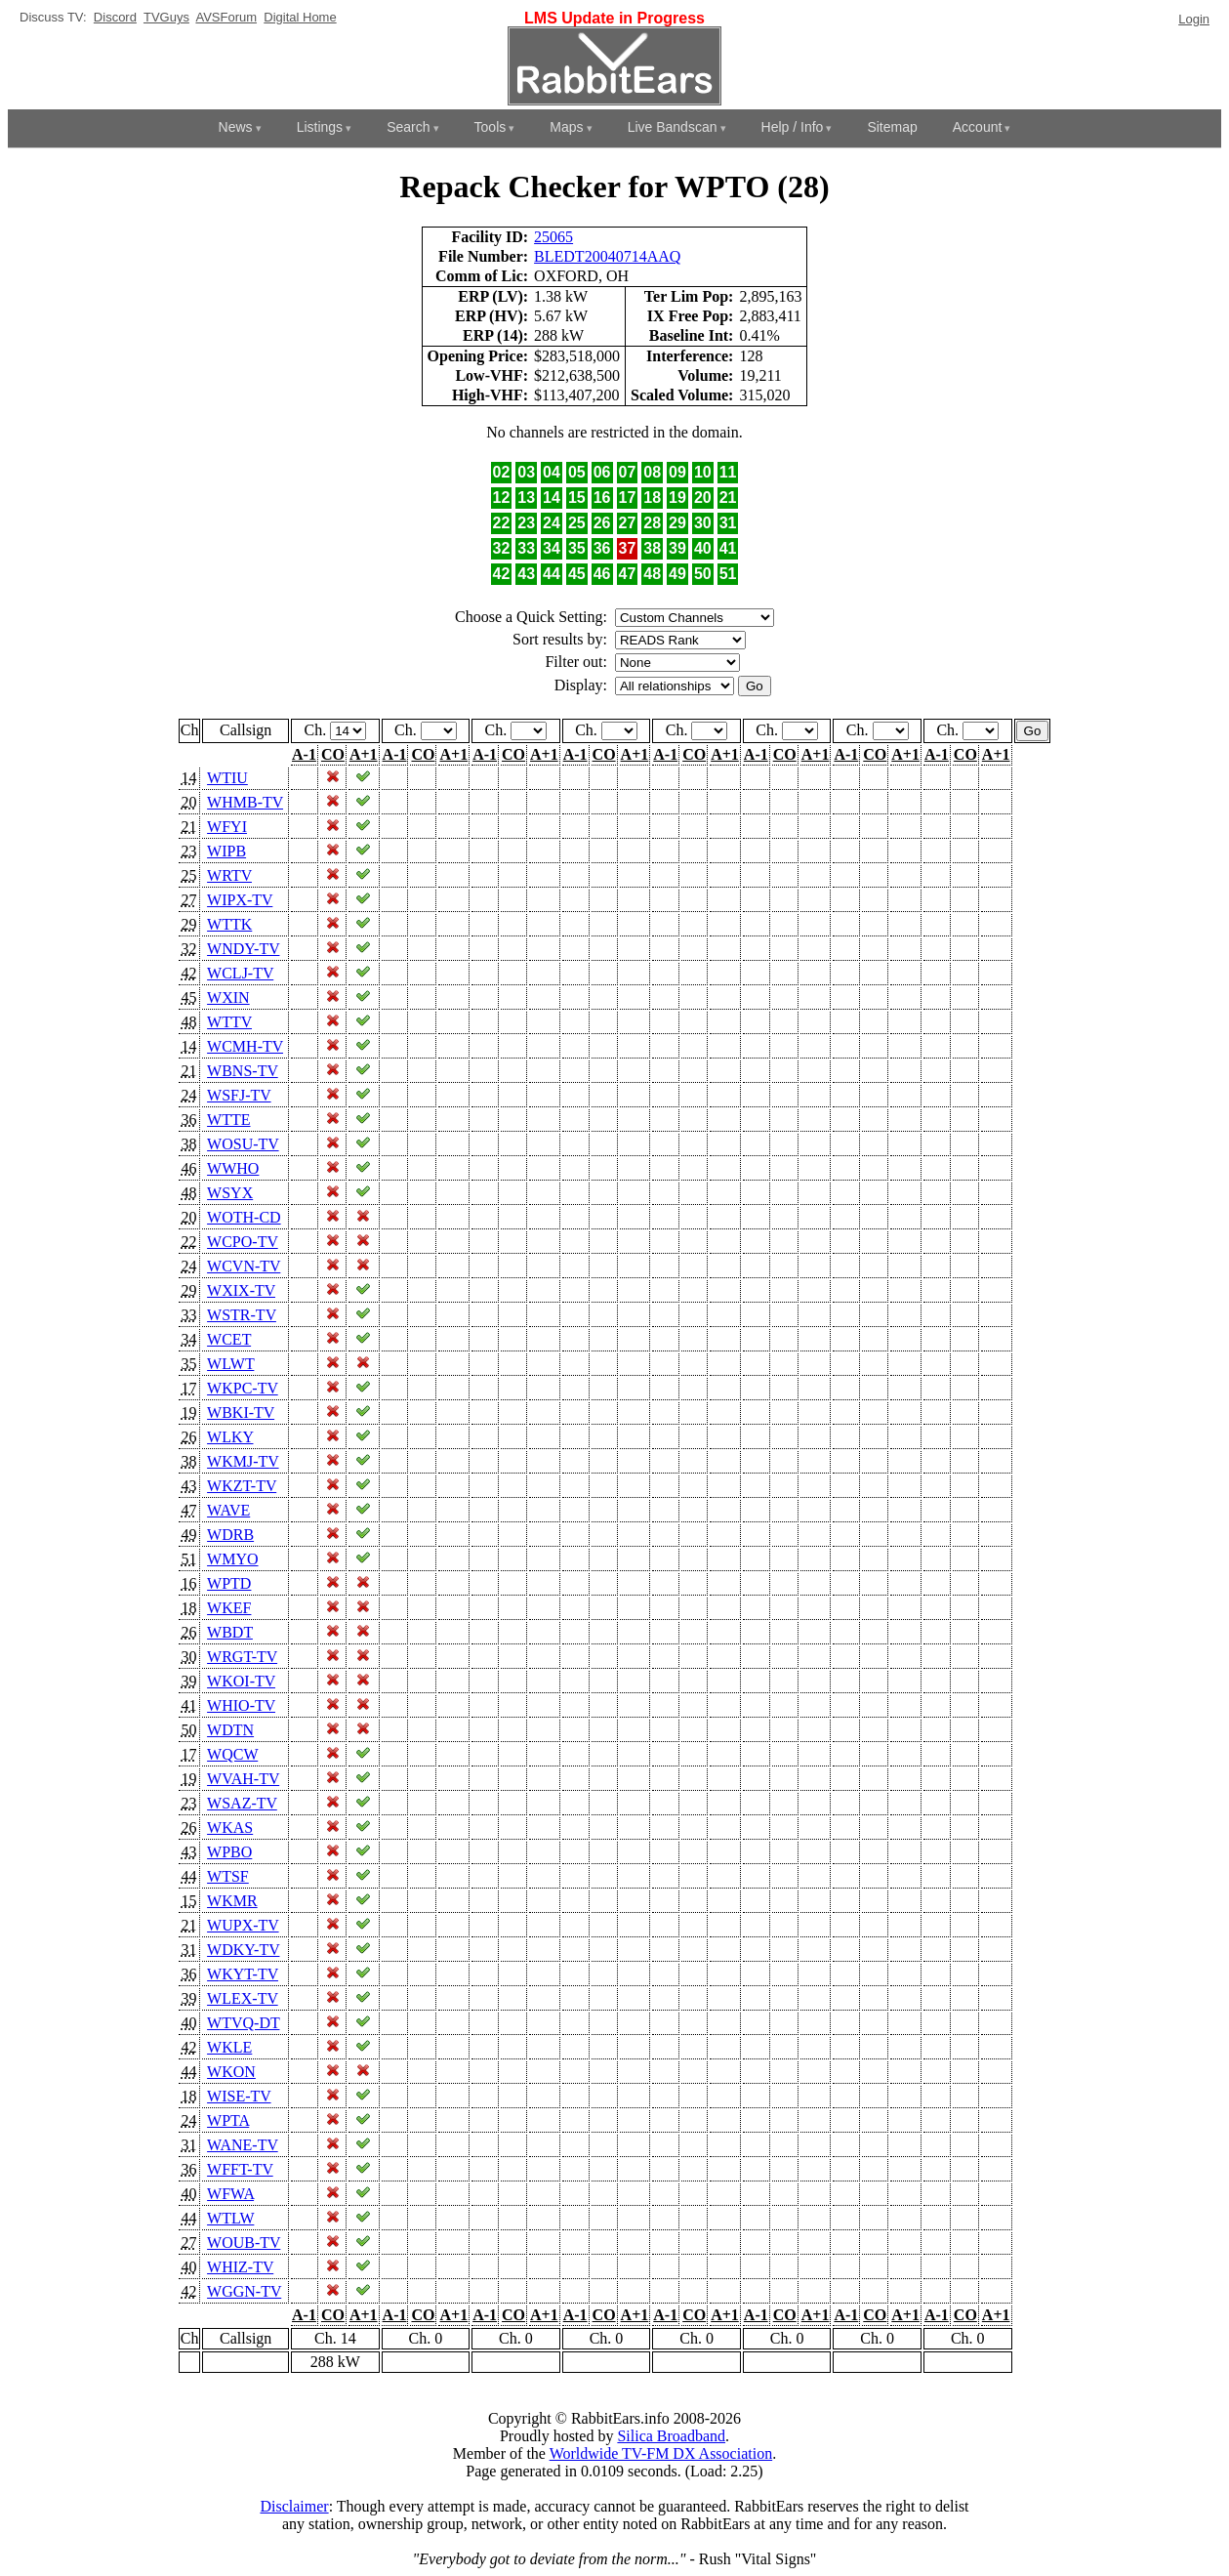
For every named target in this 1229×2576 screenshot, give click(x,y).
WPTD (229, 1583)
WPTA (228, 2120)
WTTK (229, 924)
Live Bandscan (672, 127)
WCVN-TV (243, 1266)
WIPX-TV (239, 900)
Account (978, 127)
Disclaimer (294, 2506)
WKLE (229, 2047)
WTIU (227, 777)
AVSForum (226, 17)
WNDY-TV (243, 948)
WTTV (229, 1022)
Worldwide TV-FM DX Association (661, 2453)
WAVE (228, 1510)
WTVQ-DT (243, 2023)
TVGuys (166, 17)
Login (1193, 19)
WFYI (227, 826)
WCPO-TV (242, 1241)
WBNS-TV (242, 1070)
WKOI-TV (241, 1681)
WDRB (230, 1534)
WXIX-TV (241, 1290)
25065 (553, 237)
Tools (490, 127)
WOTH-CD (244, 1217)
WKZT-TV (241, 1485)
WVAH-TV (243, 1778)
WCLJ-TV (240, 973)
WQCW (232, 1754)
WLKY (230, 1437)
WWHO (233, 1168)
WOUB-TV (243, 2242)
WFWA (230, 2193)
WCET (229, 1339)
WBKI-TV (240, 1412)
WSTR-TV (241, 1315)
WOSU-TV (242, 1144)
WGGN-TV (244, 2291)
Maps (566, 127)
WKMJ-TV (242, 1461)
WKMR (232, 1900)
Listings (320, 127)
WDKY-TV (243, 1949)
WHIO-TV (241, 1705)
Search (408, 127)
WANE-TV (242, 2145)
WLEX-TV (242, 1998)
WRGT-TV (242, 1656)
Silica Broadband (671, 2436)
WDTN (230, 1730)
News (236, 127)
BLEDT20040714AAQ (607, 256)
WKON (231, 2071)
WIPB (226, 851)
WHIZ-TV (240, 2267)
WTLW (230, 2218)
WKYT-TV (242, 1974)
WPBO (229, 1852)
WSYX (230, 1192)
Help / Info (792, 127)
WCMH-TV (245, 1046)
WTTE (228, 1119)
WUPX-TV (242, 1925)
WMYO (232, 1559)
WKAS (230, 1827)
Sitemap (892, 127)
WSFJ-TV (239, 1095)
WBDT (230, 1632)
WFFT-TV (240, 2169)
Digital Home (300, 17)
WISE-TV (238, 2096)
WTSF (228, 1876)
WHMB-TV (245, 802)
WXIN (228, 997)
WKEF (229, 1608)
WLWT (230, 1363)
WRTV (229, 875)
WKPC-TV (242, 1388)
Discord (115, 17)
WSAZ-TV (242, 1803)
